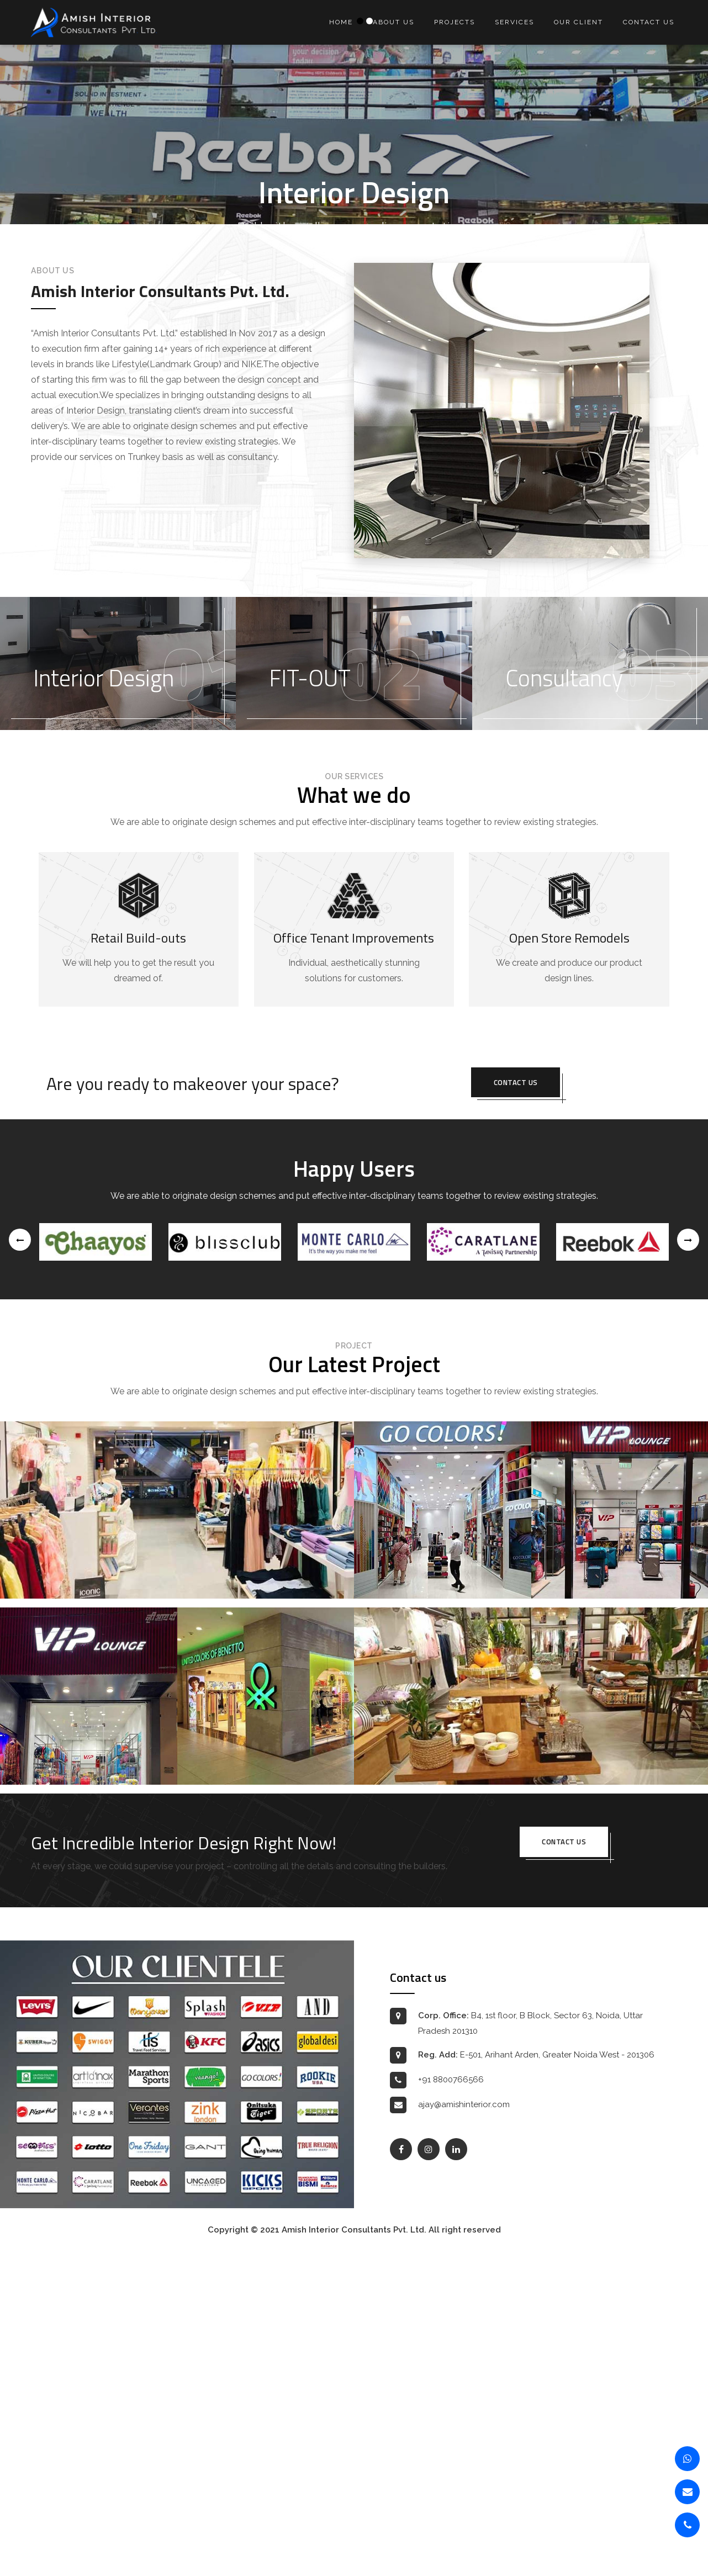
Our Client (578, 22)
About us (393, 22)
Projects (454, 22)
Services (514, 22)
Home (341, 22)
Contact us (648, 22)
